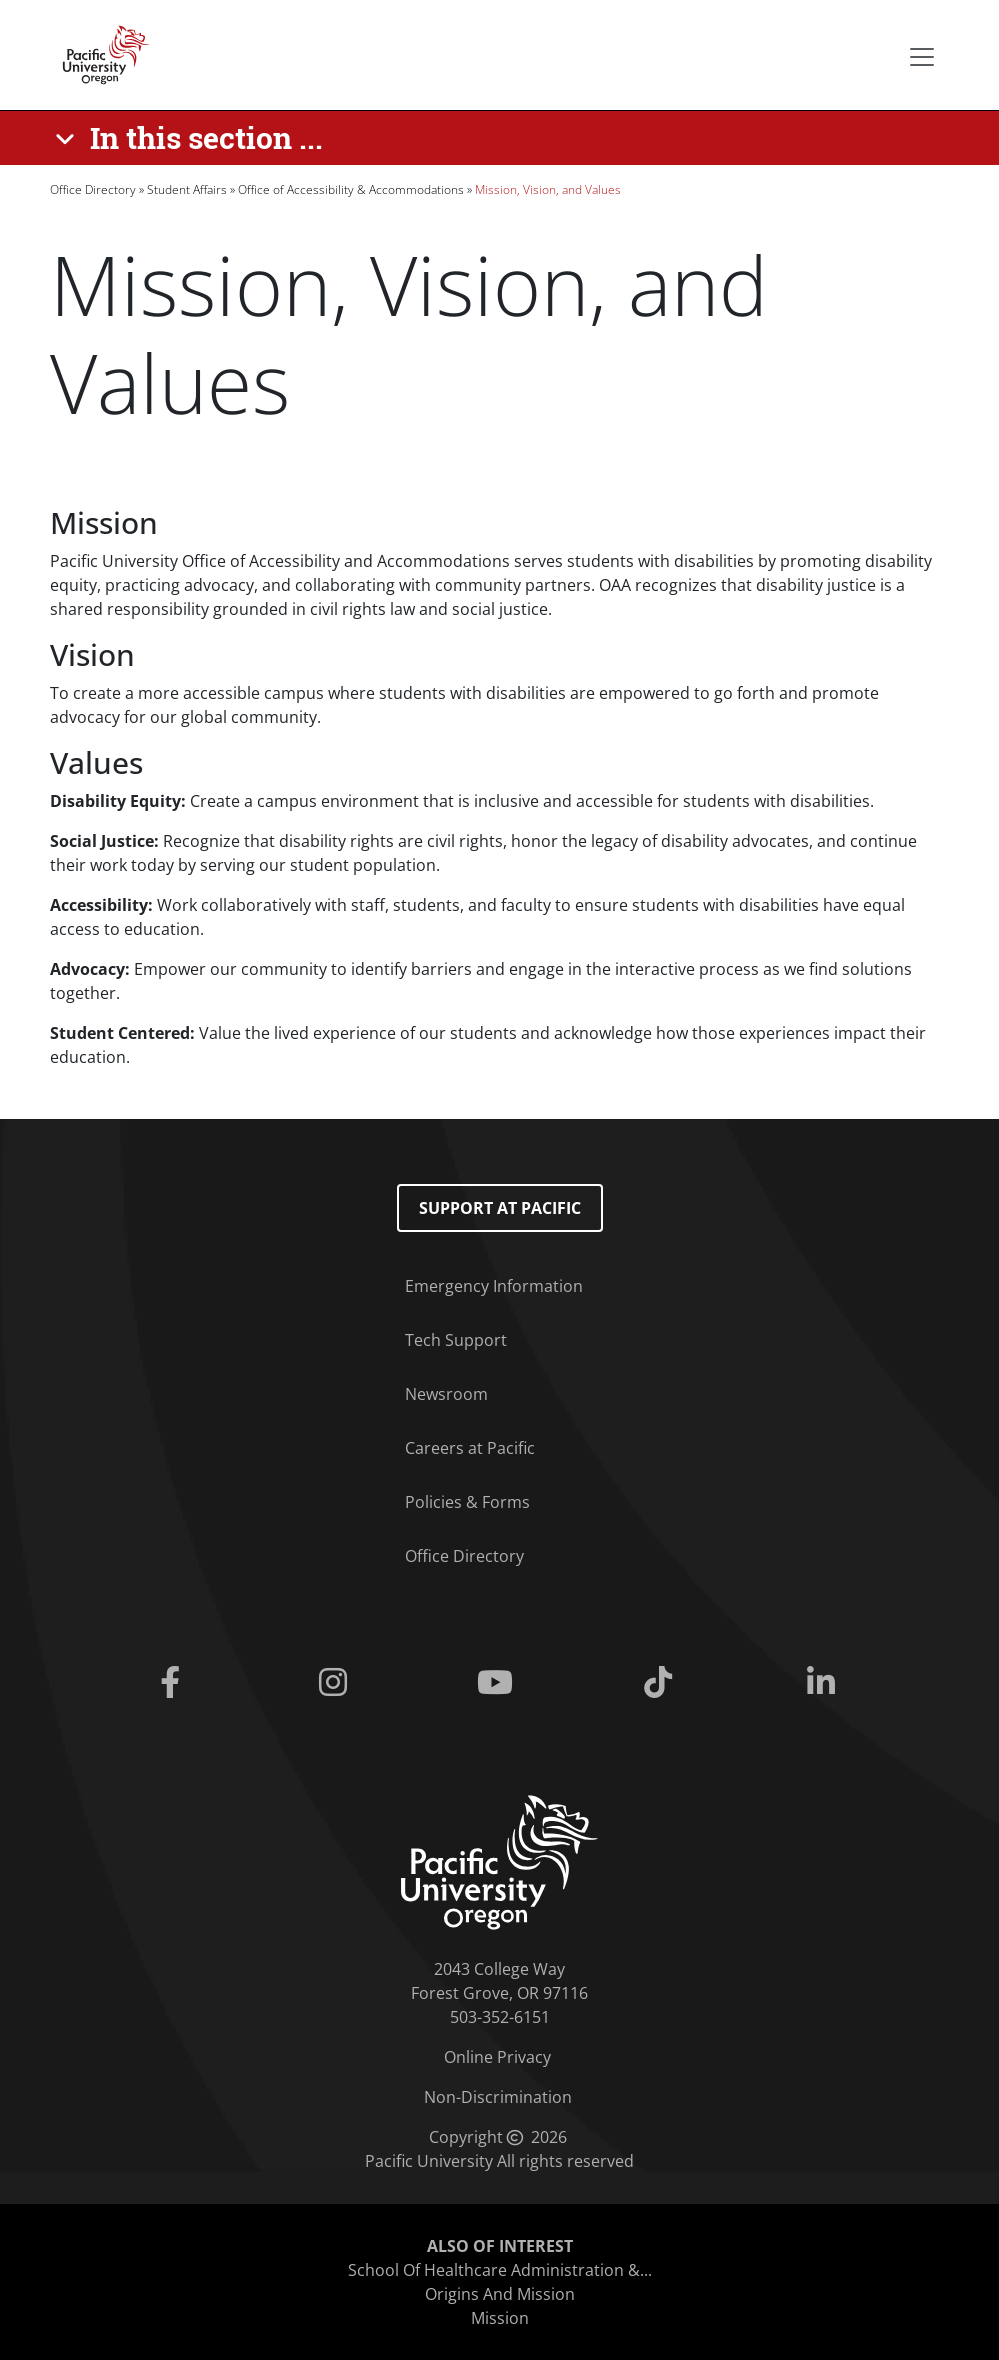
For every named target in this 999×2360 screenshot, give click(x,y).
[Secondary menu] (922, 57)
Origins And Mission (500, 2294)
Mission (500, 2318)
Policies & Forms (467, 1502)
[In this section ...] (192, 138)
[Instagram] (337, 1683)
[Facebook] (174, 1683)
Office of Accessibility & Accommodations (351, 189)
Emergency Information (494, 1286)
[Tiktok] (662, 1683)
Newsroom (446, 1394)
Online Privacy (497, 2057)
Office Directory (93, 189)
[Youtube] (499, 1683)
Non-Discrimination (498, 2097)
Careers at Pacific (470, 1448)
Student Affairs (187, 189)
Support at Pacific (500, 1208)
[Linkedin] (824, 1683)
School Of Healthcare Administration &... (500, 2270)
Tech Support (456, 1340)
